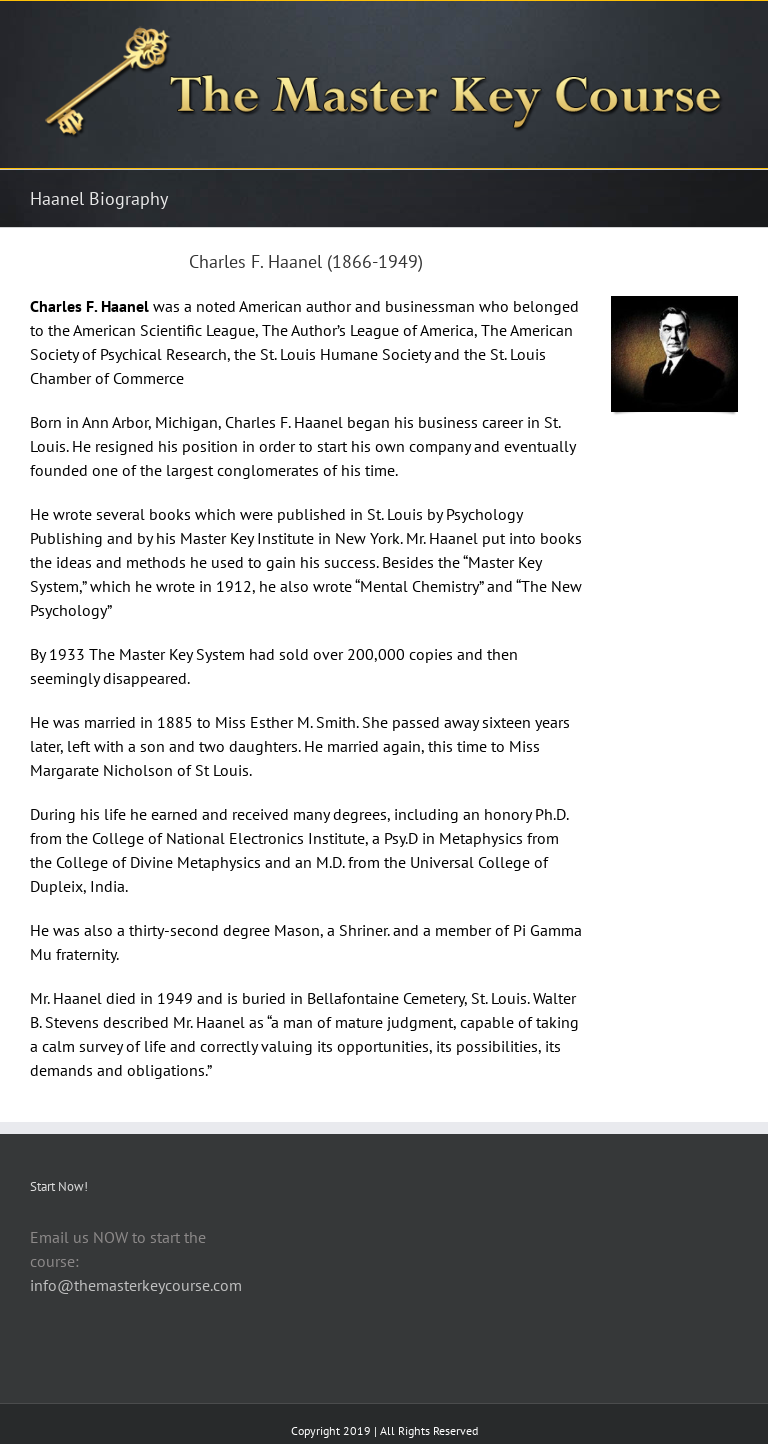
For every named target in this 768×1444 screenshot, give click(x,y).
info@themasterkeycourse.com (136, 1285)
